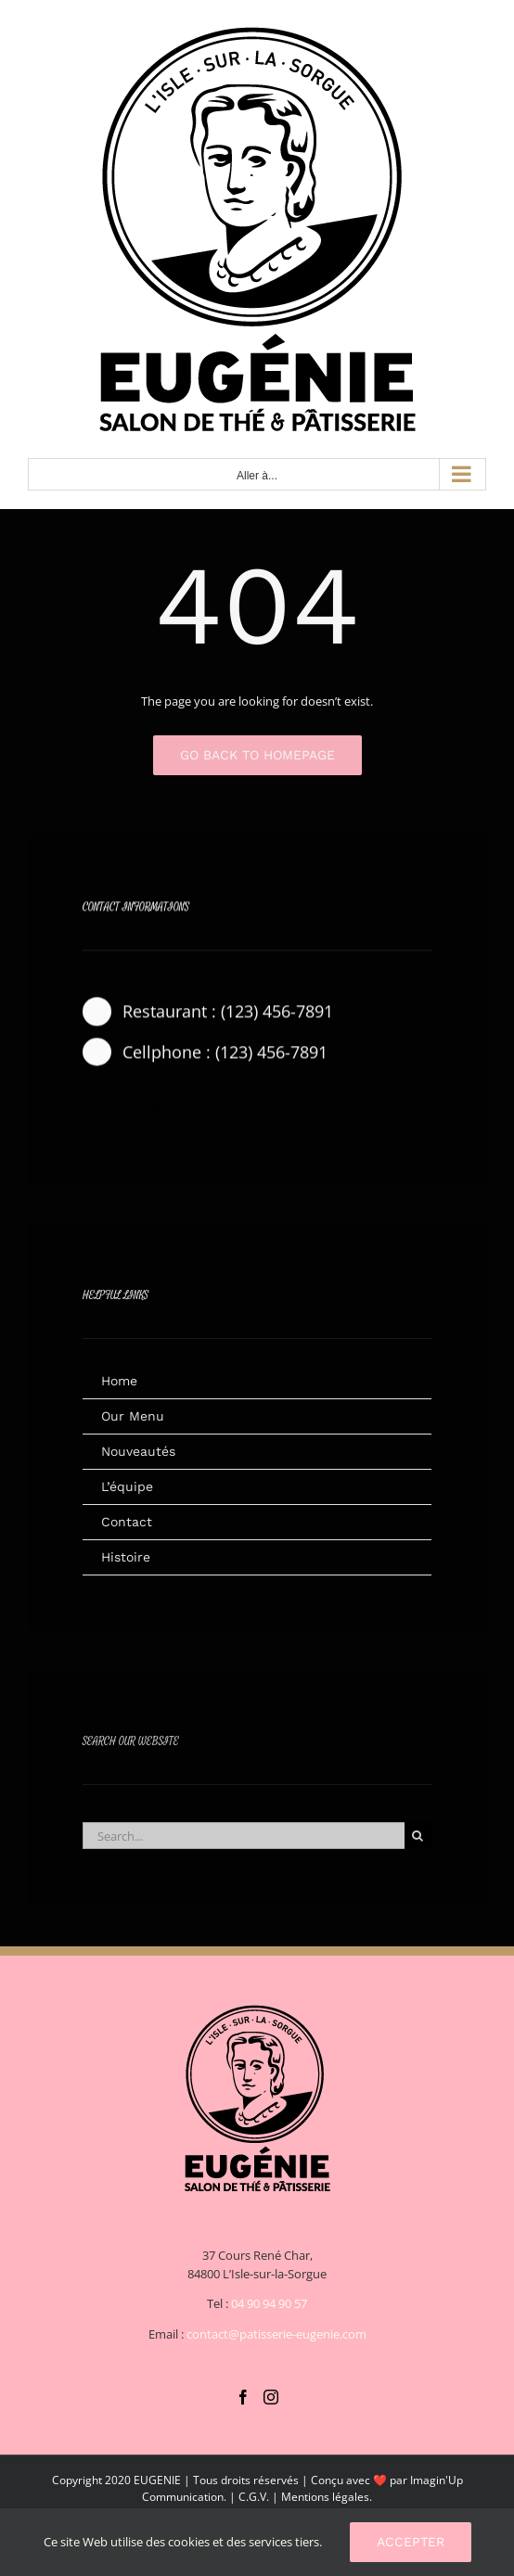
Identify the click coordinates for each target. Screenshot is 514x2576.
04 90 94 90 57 (269, 2303)
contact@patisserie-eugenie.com (276, 2334)
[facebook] (90, 1114)
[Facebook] (243, 2397)
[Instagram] (270, 2397)
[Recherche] (418, 1841)
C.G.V (252, 2497)
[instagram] (156, 1114)
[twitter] (123, 1114)
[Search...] (243, 1841)
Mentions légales (325, 2497)
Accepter (410, 2541)
